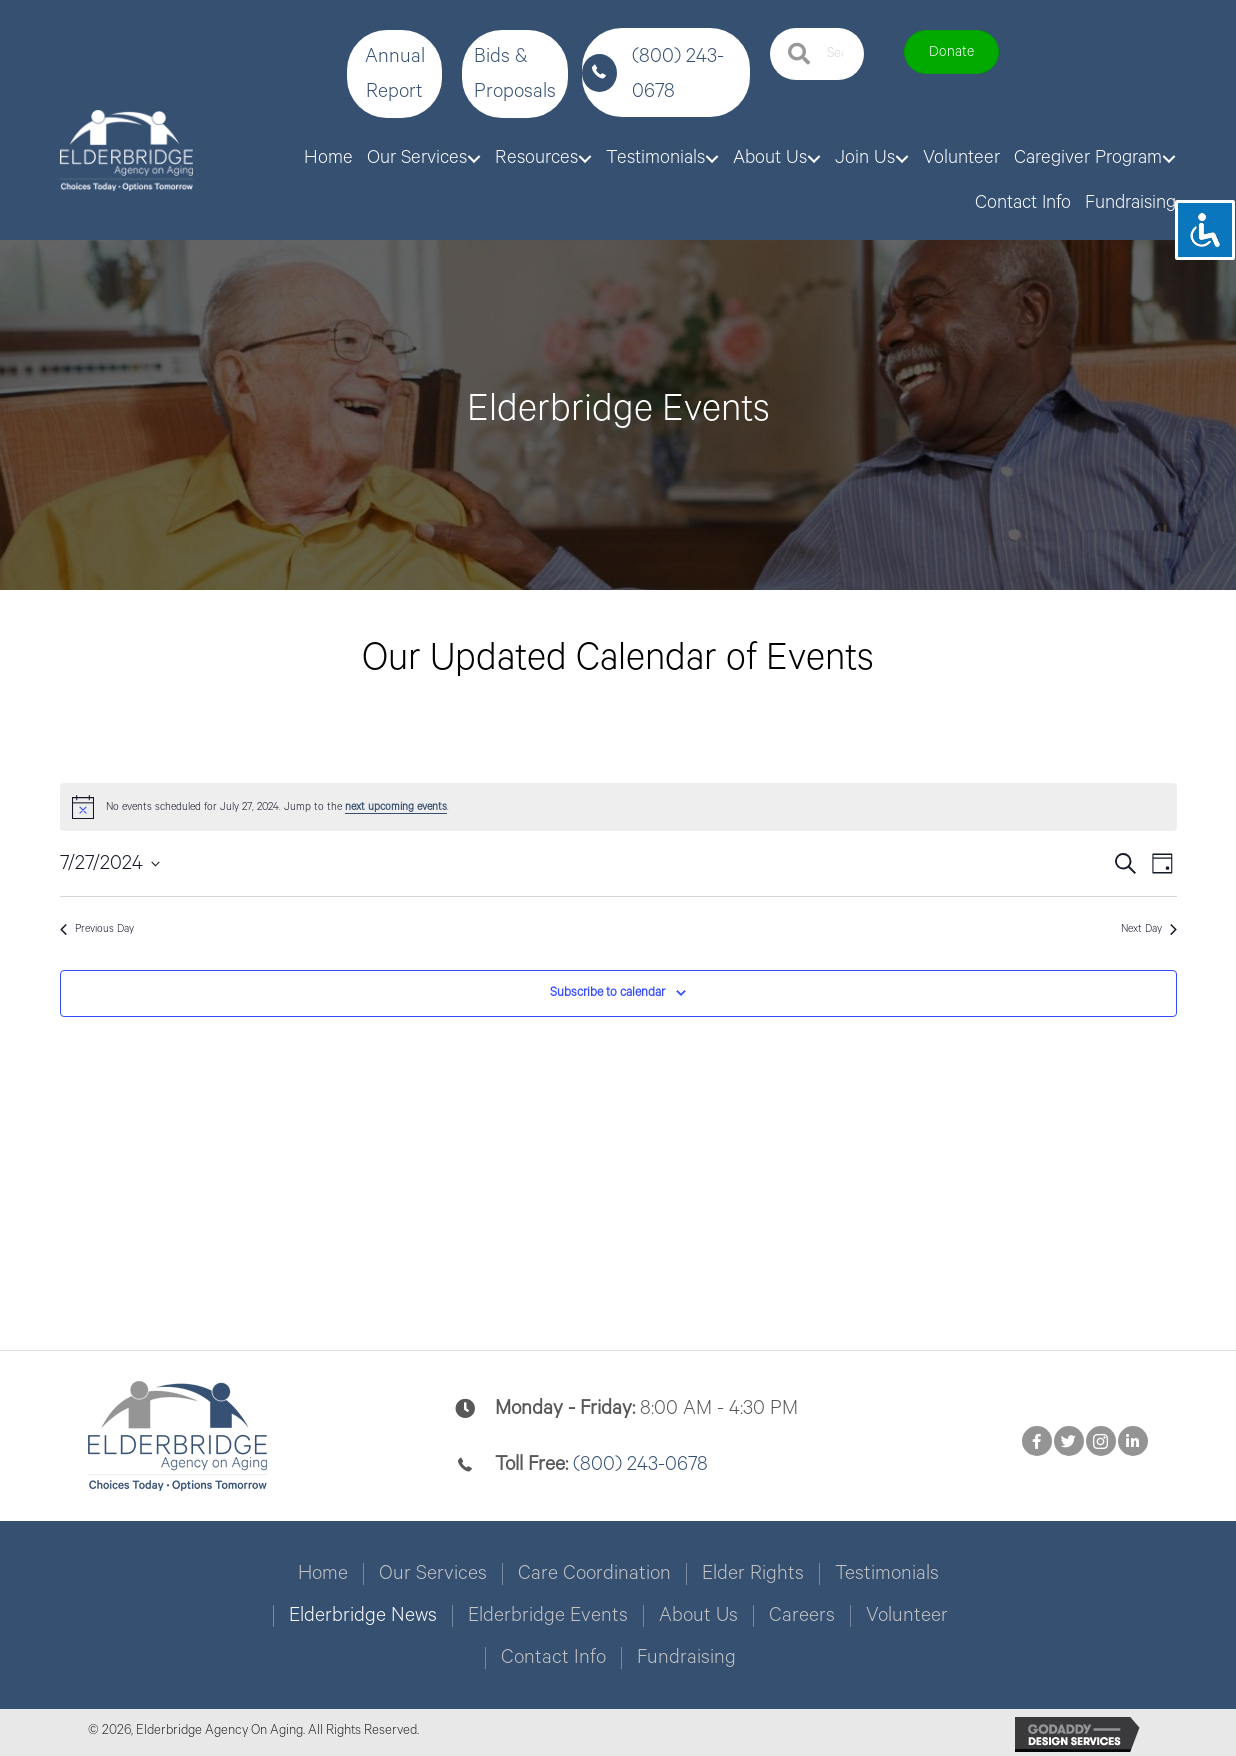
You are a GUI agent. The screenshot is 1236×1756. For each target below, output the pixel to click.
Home (323, 1574)
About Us (698, 1616)
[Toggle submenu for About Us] (814, 159)
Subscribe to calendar (607, 992)
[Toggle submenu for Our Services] (474, 159)
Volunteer (907, 1616)
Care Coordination (594, 1574)
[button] (394, 74)
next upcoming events (396, 807)
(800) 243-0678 (640, 1464)
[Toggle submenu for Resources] (585, 159)
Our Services (433, 1574)
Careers (802, 1616)
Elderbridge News (363, 1616)
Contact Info (553, 1658)
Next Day (1149, 929)
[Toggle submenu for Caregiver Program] (1169, 159)
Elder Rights (753, 1574)
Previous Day (97, 929)
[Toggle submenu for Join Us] (902, 159)
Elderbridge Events (548, 1616)
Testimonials (887, 1574)
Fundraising (686, 1658)
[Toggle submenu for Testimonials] (712, 159)
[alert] (618, 807)
